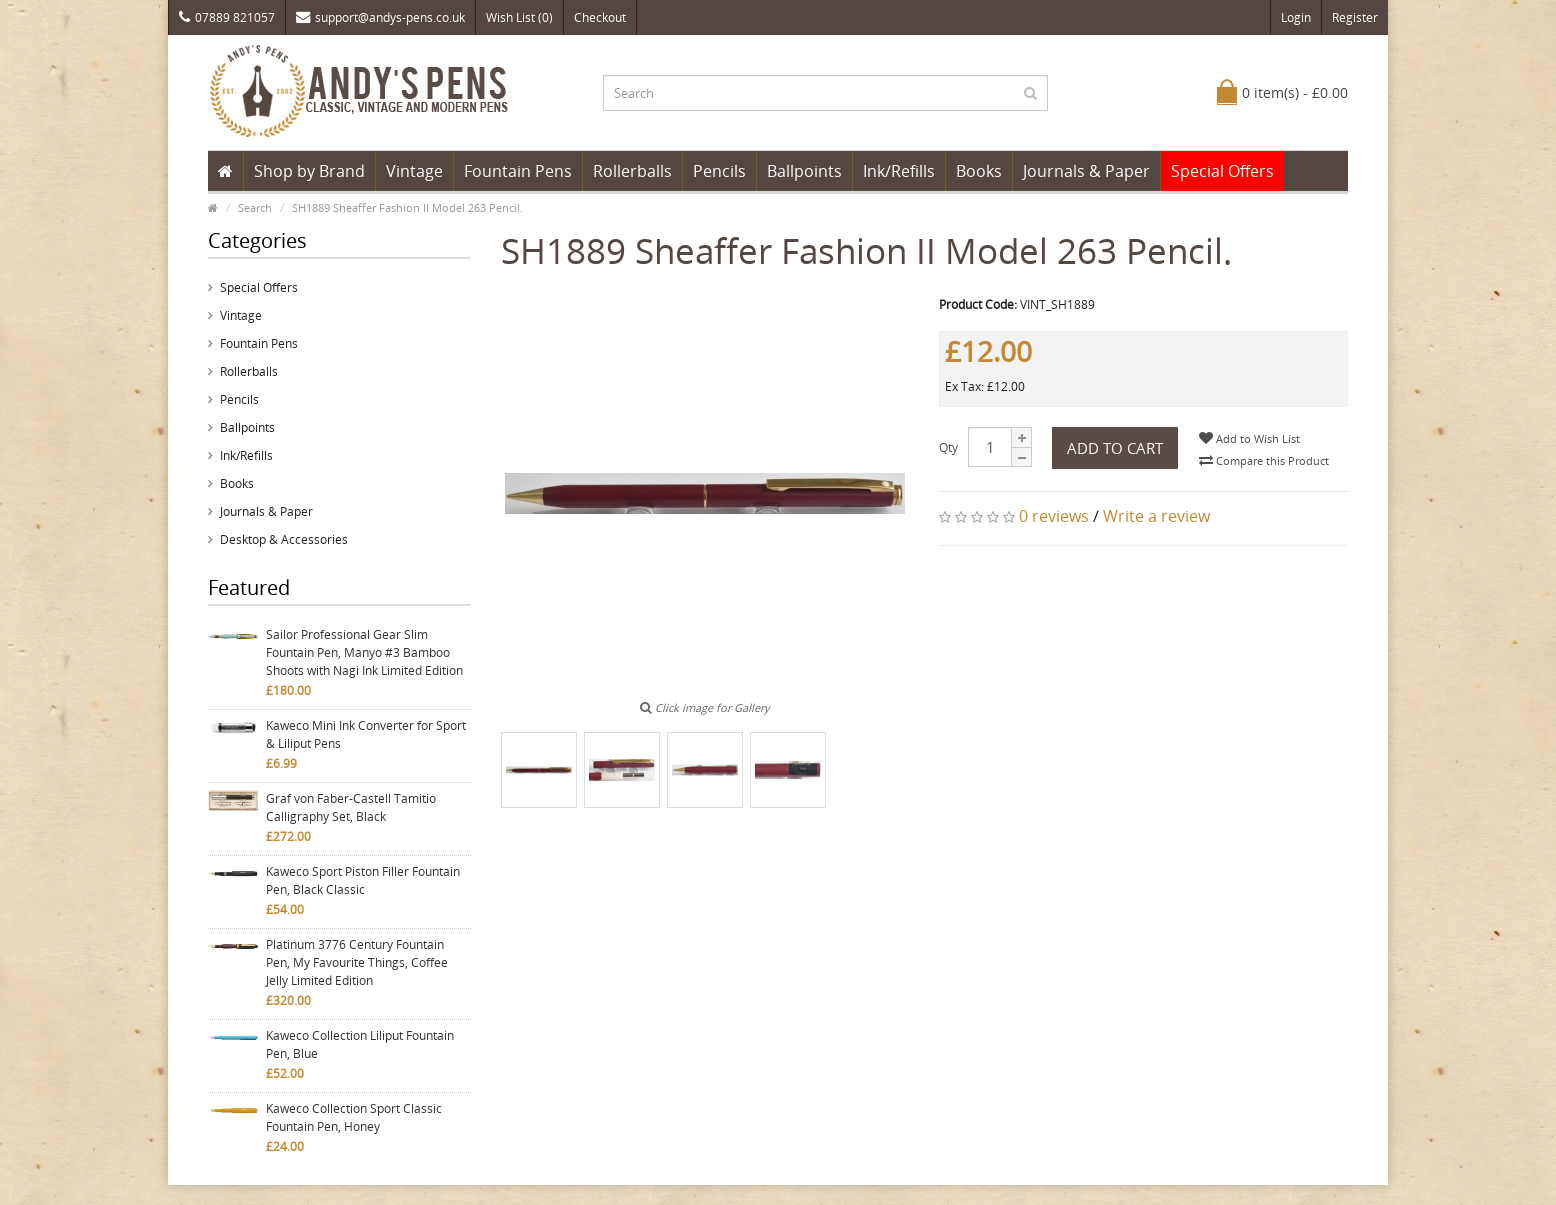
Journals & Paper (1086, 171)
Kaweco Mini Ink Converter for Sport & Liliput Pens (366, 734)
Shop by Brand (309, 171)
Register (1355, 17)
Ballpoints (804, 171)
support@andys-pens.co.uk (380, 17)
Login (1296, 17)
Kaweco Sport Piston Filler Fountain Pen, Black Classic (363, 880)
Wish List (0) (519, 17)
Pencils (719, 171)
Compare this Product (1264, 460)
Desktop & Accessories (284, 539)
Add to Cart (1115, 448)
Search (255, 207)
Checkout (600, 17)
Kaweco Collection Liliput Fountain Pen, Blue (360, 1044)
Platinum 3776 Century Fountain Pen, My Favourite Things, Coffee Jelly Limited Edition (357, 962)
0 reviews (1054, 516)
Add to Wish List (1249, 438)
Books (979, 171)
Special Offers (1222, 171)
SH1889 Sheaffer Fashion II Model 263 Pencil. (407, 207)
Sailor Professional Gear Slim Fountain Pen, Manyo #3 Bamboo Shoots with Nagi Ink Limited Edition (364, 652)
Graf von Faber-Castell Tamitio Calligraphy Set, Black (351, 807)
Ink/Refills (899, 171)
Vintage (414, 171)
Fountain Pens (518, 171)
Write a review (1156, 516)
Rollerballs (632, 171)
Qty (948, 447)
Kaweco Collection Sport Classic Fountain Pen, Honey (354, 1117)
